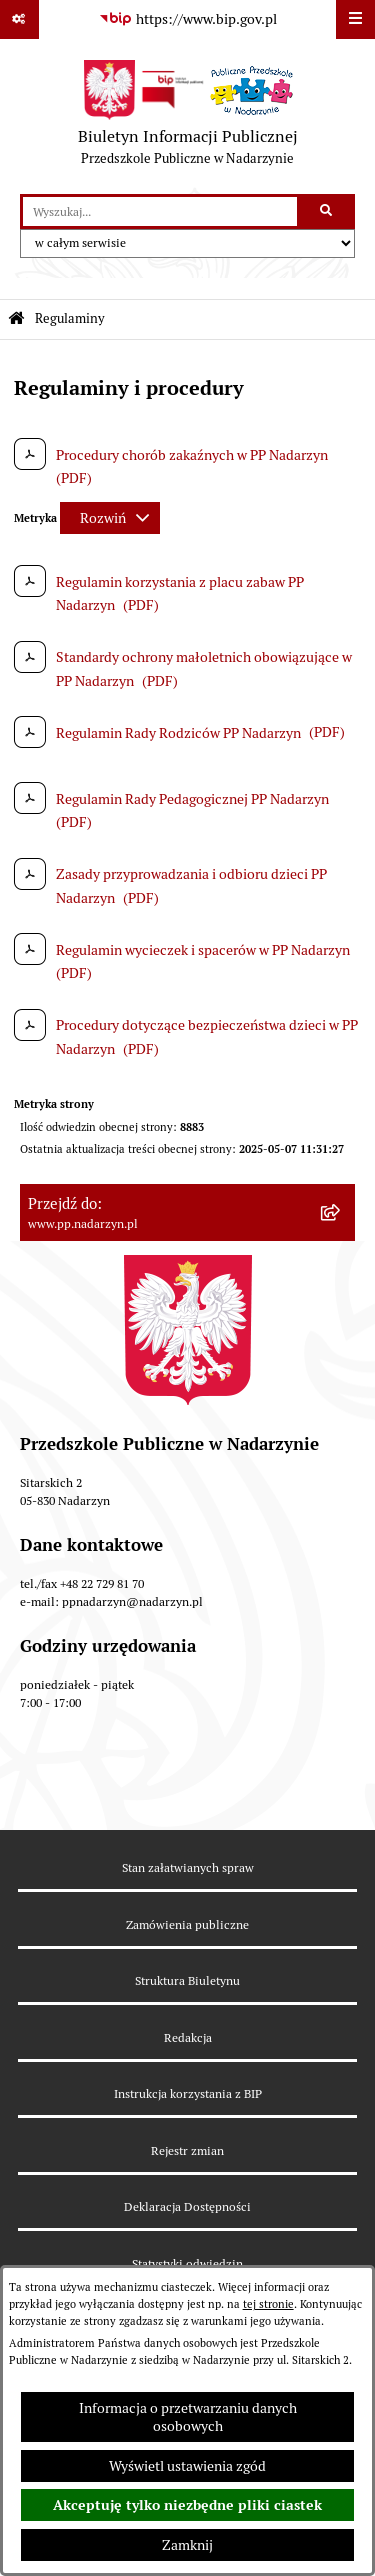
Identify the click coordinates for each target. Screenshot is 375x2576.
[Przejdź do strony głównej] (188, 117)
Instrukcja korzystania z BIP (188, 2093)
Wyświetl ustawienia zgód (187, 2466)
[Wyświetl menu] (355, 19)
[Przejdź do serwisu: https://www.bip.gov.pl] (188, 20)
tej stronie (268, 2304)
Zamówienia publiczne (187, 1924)
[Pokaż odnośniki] (19, 19)
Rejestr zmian (187, 2150)
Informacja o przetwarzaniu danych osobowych (188, 2417)
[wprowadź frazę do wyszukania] (160, 211)
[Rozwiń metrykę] (110, 518)
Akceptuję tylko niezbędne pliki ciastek (187, 2505)
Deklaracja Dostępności (187, 2206)
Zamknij (187, 2545)
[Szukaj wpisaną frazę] (327, 211)
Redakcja (188, 2037)
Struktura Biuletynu (187, 1980)
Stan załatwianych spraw (188, 1867)
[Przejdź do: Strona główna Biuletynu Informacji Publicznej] (16, 319)
